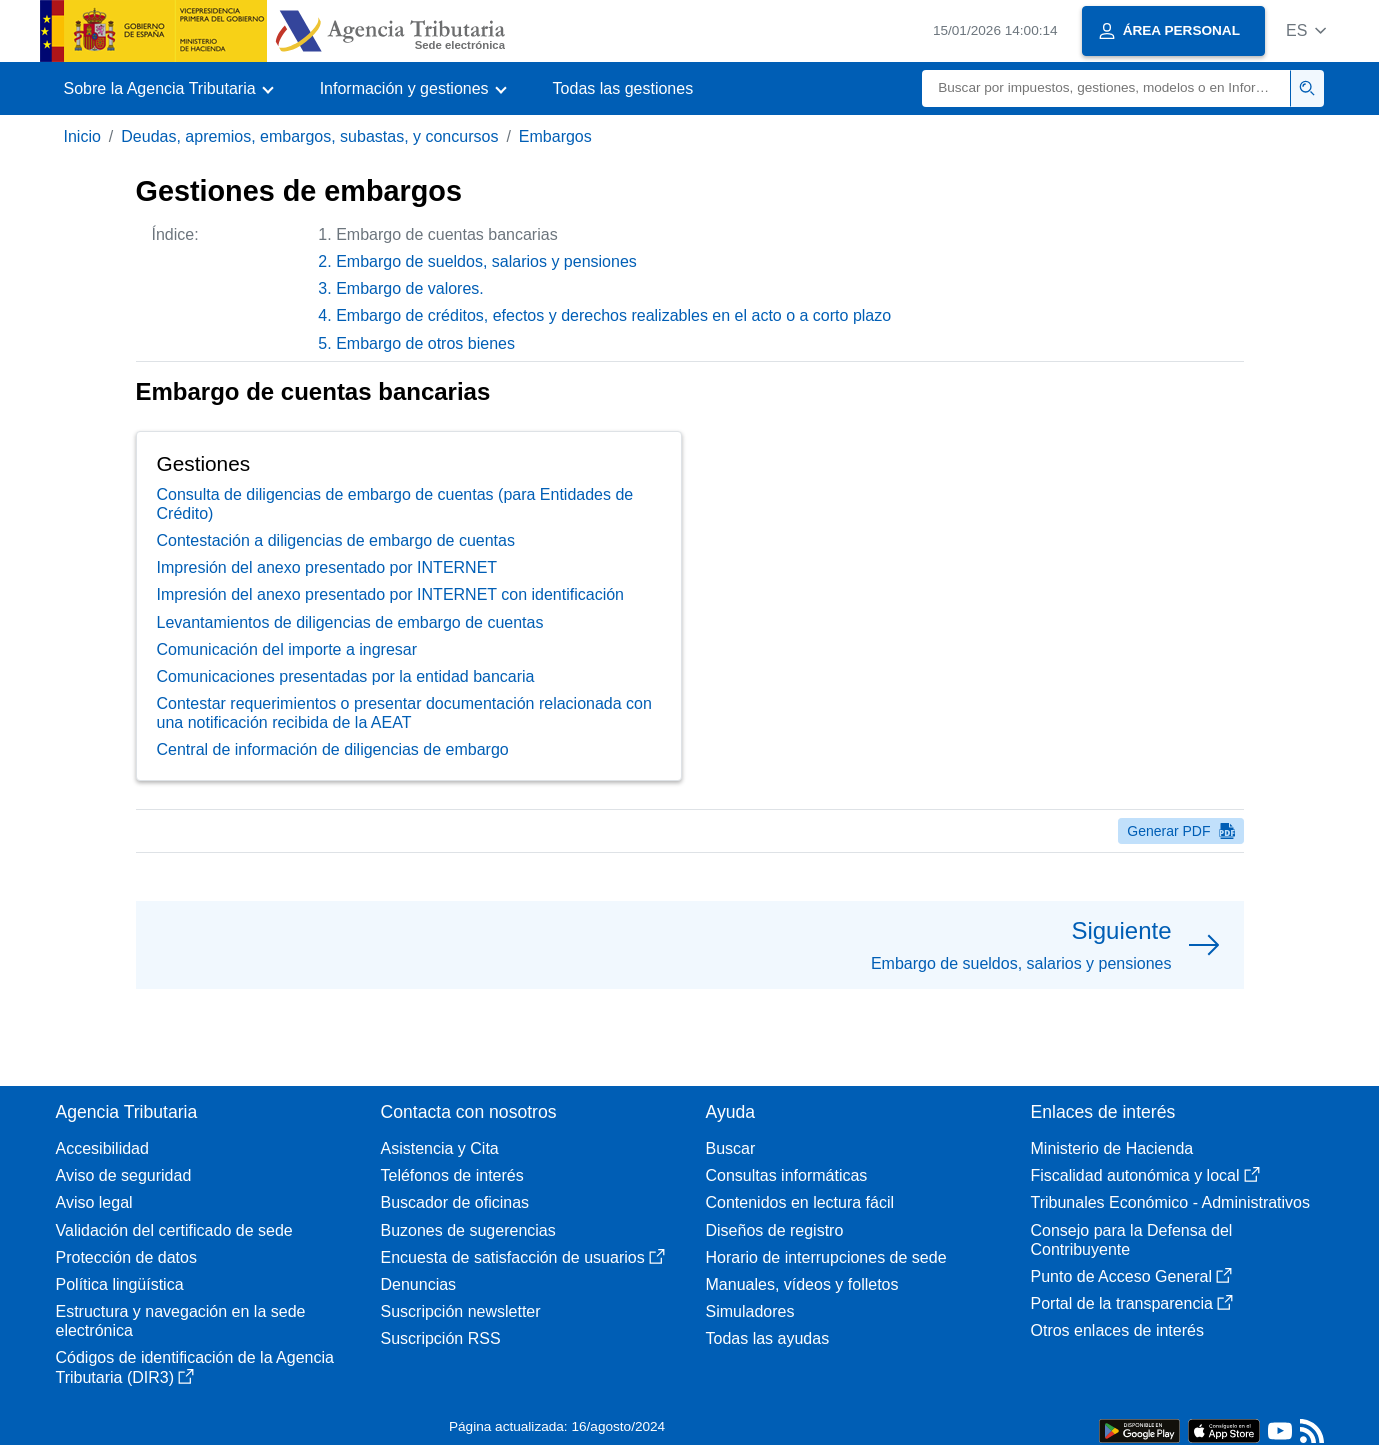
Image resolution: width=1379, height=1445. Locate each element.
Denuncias (419, 1284)
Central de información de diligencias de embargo (333, 749)
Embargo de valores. (410, 288)
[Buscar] (1106, 88)
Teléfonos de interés (452, 1175)
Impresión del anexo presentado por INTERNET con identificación (391, 594)
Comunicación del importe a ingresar (287, 649)
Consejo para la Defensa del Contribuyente (1132, 1240)
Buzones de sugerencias (468, 1230)
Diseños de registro (775, 1230)
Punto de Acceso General (1131, 1276)
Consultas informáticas (787, 1175)
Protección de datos (126, 1257)
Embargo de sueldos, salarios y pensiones (486, 261)
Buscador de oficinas (455, 1202)
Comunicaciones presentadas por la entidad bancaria (346, 676)
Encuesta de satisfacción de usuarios (523, 1257)
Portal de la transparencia (1132, 1303)
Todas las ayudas (768, 1338)
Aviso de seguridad (124, 1175)
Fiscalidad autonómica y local (1145, 1175)
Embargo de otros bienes (425, 343)
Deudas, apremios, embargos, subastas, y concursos (309, 136)
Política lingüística (120, 1284)
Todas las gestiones (623, 88)
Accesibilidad (102, 1148)
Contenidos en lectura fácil (800, 1202)
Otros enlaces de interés (1117, 1330)
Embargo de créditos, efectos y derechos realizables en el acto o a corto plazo (613, 315)
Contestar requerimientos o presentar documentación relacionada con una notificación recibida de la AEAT (404, 713)
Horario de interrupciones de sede (826, 1257)
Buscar (731, 1148)
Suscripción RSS (441, 1338)
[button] (1306, 30)
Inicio (82, 136)
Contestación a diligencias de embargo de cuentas (336, 540)
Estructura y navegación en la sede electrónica (181, 1321)
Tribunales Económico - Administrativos (1171, 1202)
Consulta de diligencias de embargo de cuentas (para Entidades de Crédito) (395, 504)
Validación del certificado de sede (174, 1230)
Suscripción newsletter (461, 1311)
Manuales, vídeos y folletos (802, 1284)
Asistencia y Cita (440, 1148)
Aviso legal (94, 1202)
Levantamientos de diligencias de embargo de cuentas (350, 622)
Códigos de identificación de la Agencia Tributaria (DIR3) (195, 1367)
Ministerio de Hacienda (1112, 1148)
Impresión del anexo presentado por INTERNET (327, 567)
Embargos (555, 136)
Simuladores (750, 1311)
